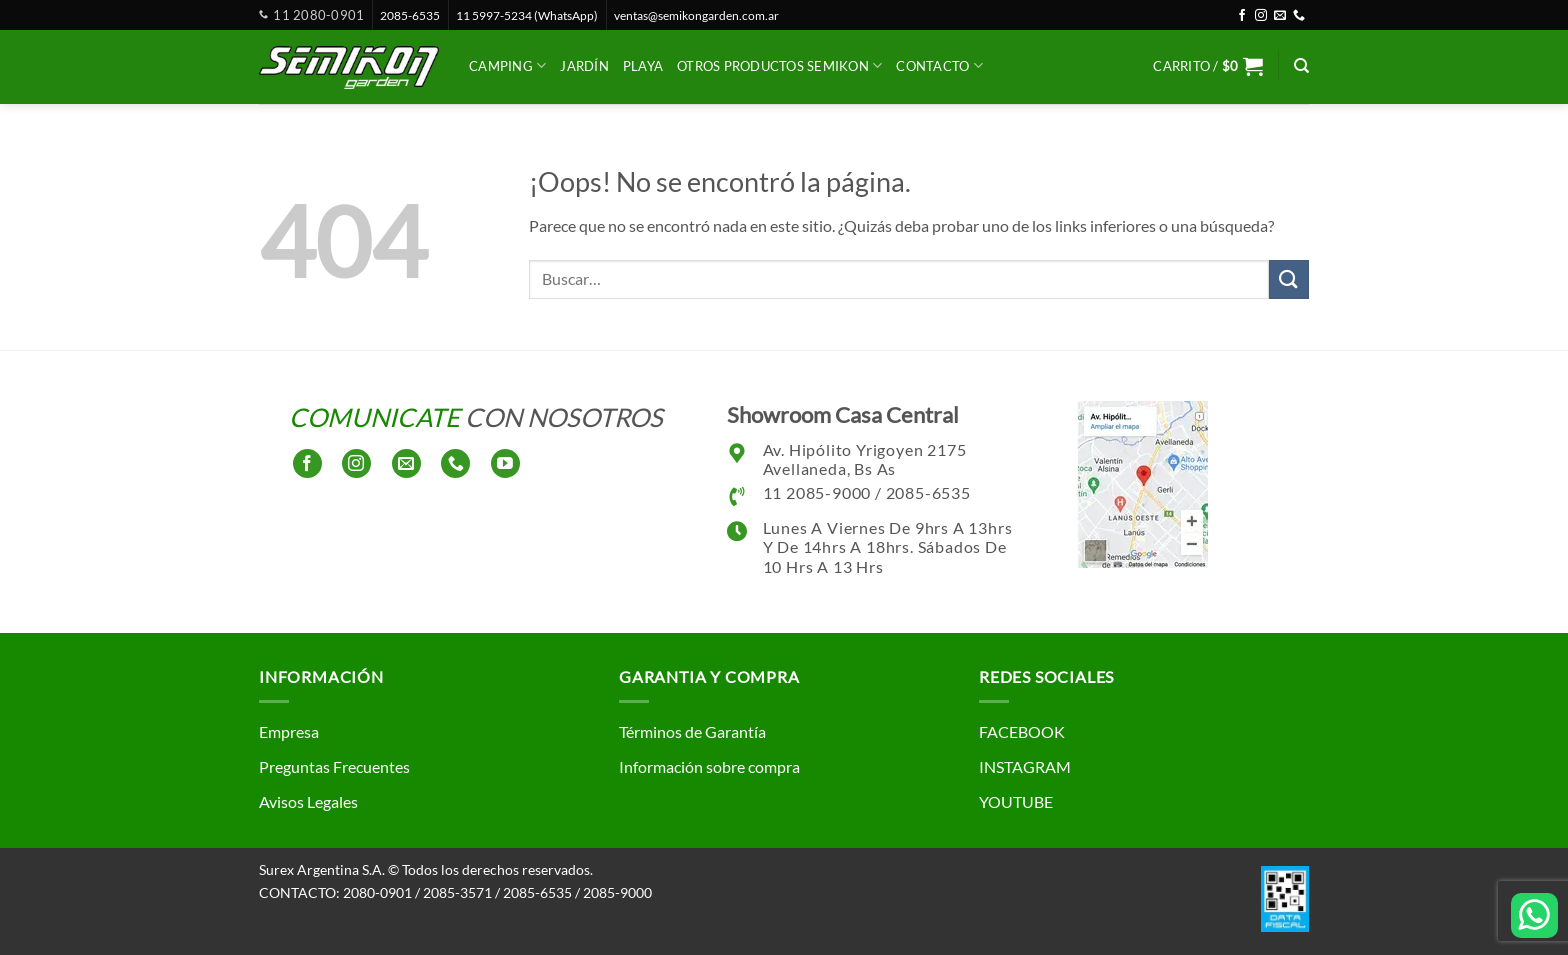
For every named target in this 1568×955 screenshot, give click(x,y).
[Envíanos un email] (1280, 16)
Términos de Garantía (692, 731)
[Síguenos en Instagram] (1261, 16)
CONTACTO (939, 65)
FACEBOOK (1022, 731)
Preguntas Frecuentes (334, 766)
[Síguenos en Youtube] (505, 463)
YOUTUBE (1016, 801)
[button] (1208, 66)
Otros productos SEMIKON (779, 65)
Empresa (289, 731)
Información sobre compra (709, 766)
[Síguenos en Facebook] (1242, 16)
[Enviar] (1289, 279)
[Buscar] (1301, 66)
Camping (507, 65)
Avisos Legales (308, 801)
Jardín (584, 66)
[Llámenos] (1299, 16)
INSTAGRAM (1025, 766)
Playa (643, 66)
